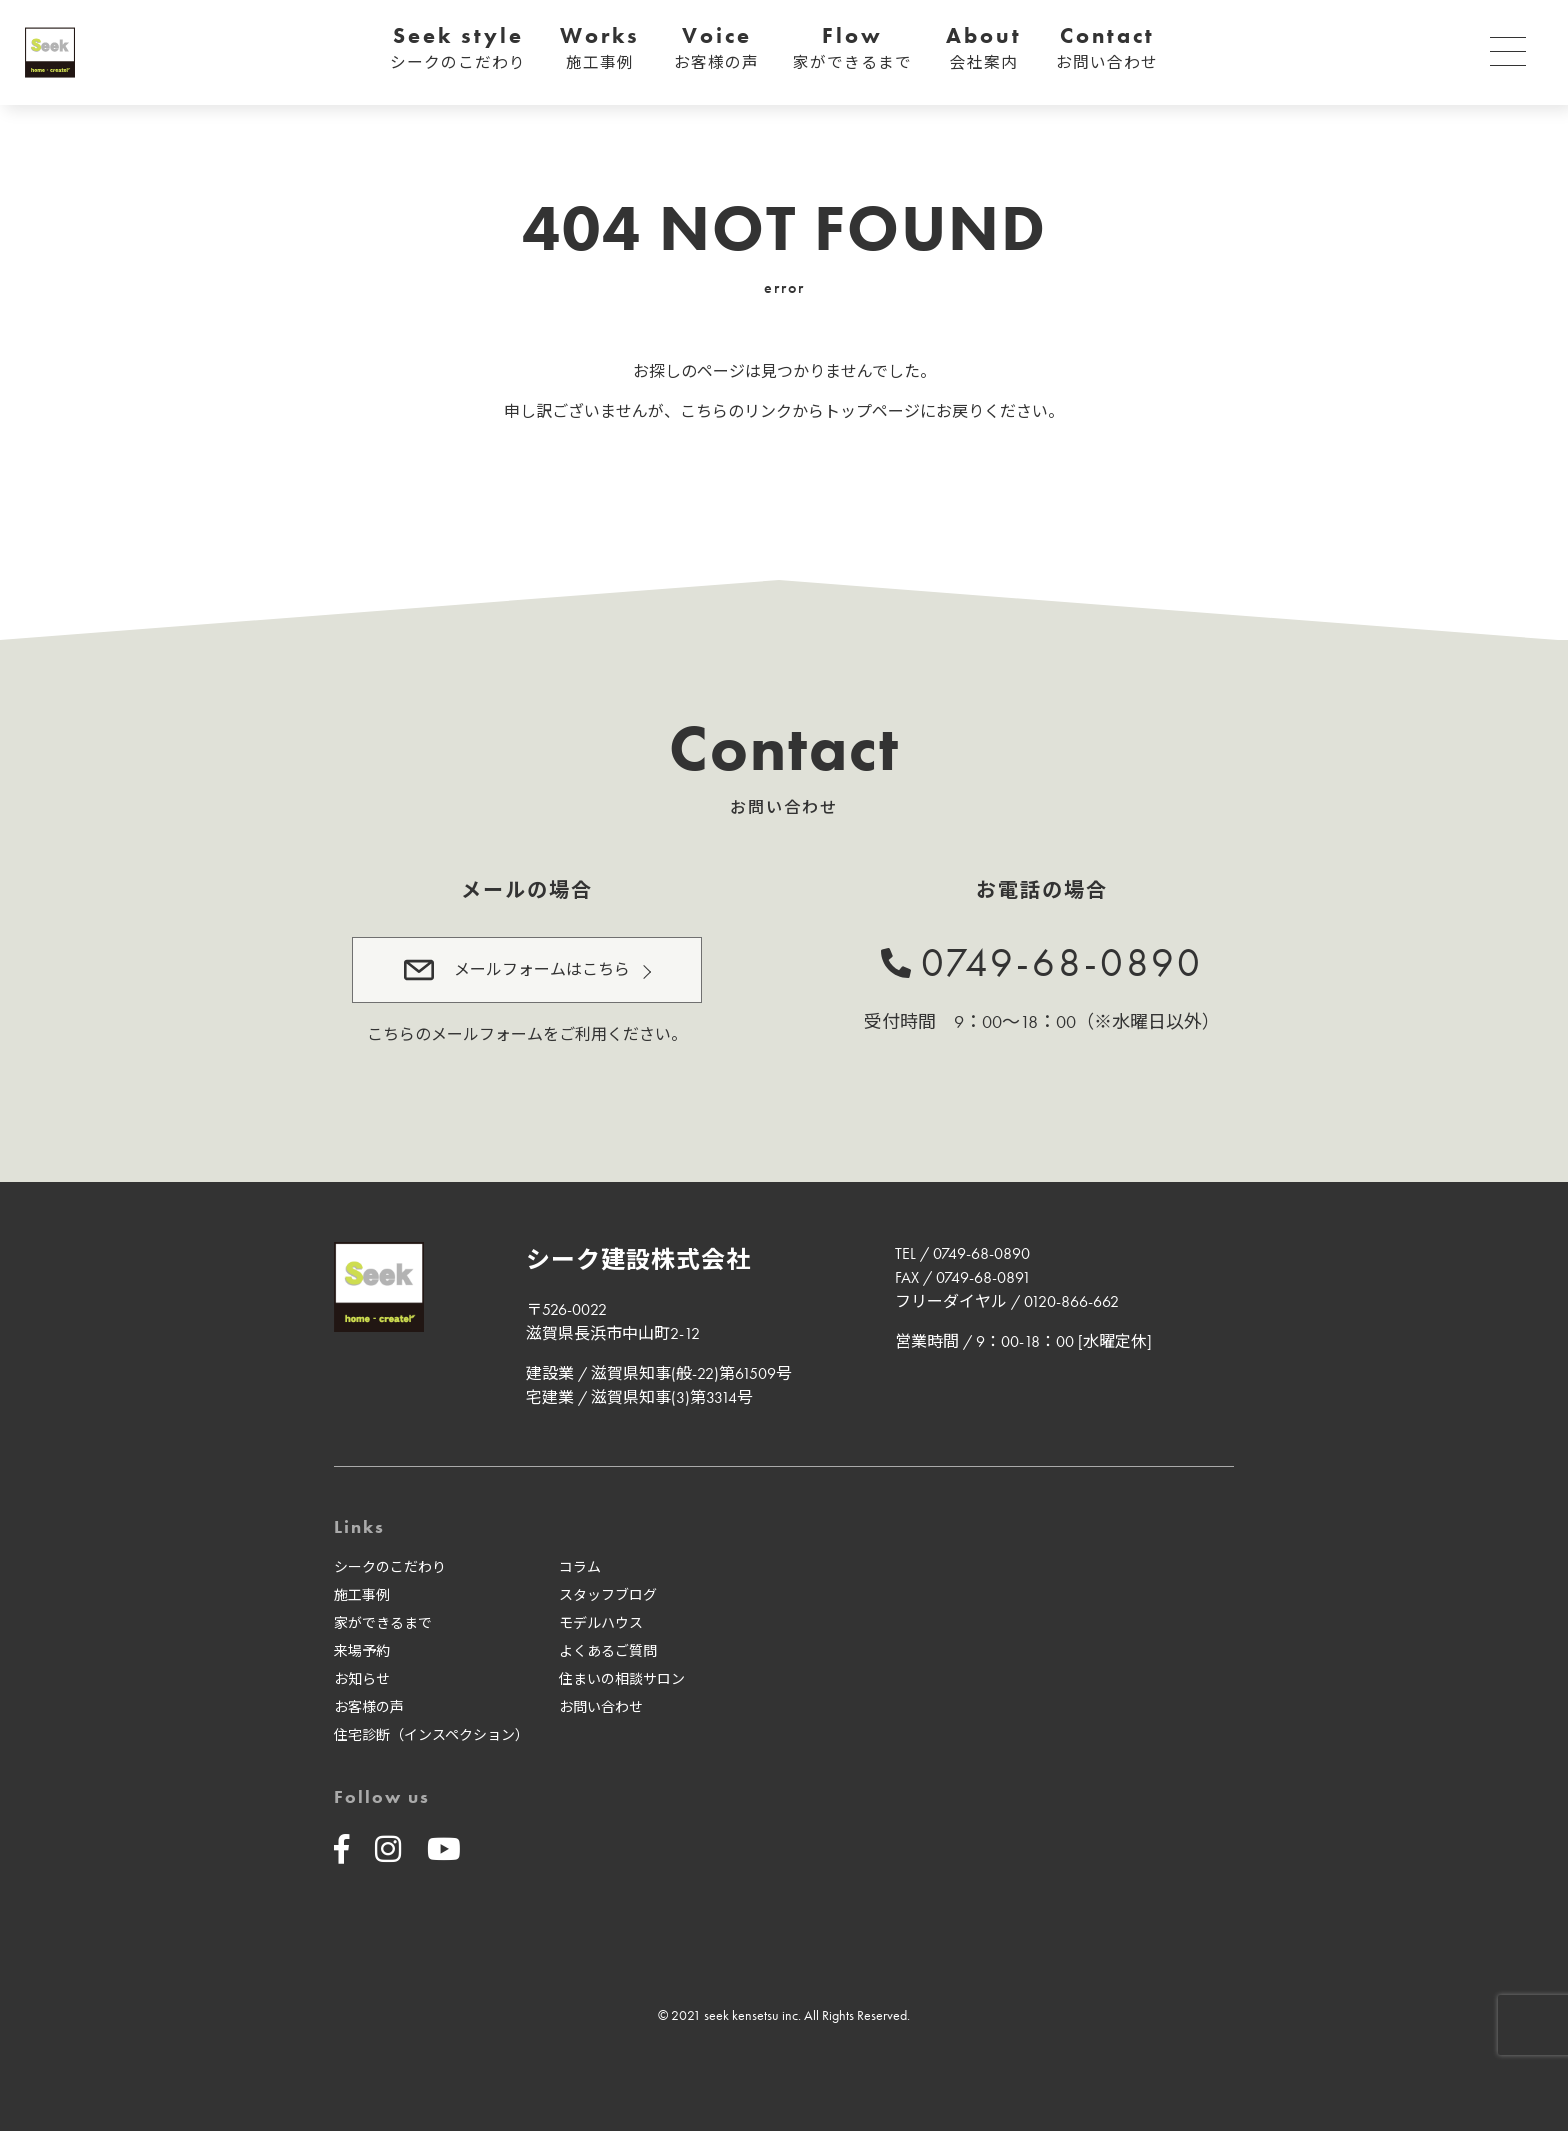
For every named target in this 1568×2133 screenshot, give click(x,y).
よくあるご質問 (608, 1653)
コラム (580, 1569)
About (984, 48)
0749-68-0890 (1062, 962)
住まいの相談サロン (622, 1681)
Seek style (458, 48)
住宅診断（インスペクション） (431, 1737)
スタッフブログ (608, 1597)
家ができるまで (383, 1625)
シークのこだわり (390, 1569)
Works (600, 48)
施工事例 (362, 1597)
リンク (768, 411)
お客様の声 (369, 1709)
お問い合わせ (601, 1709)
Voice (716, 48)
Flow (852, 48)
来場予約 (362, 1653)
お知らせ (362, 1681)
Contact (1107, 48)
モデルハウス (601, 1625)
